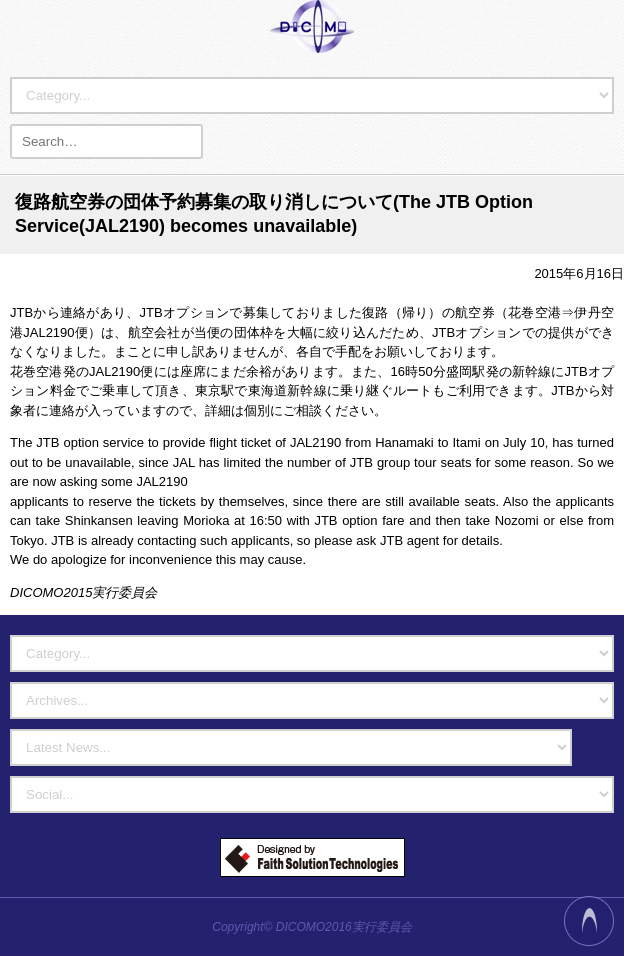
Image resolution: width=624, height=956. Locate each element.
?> (291, 747)
